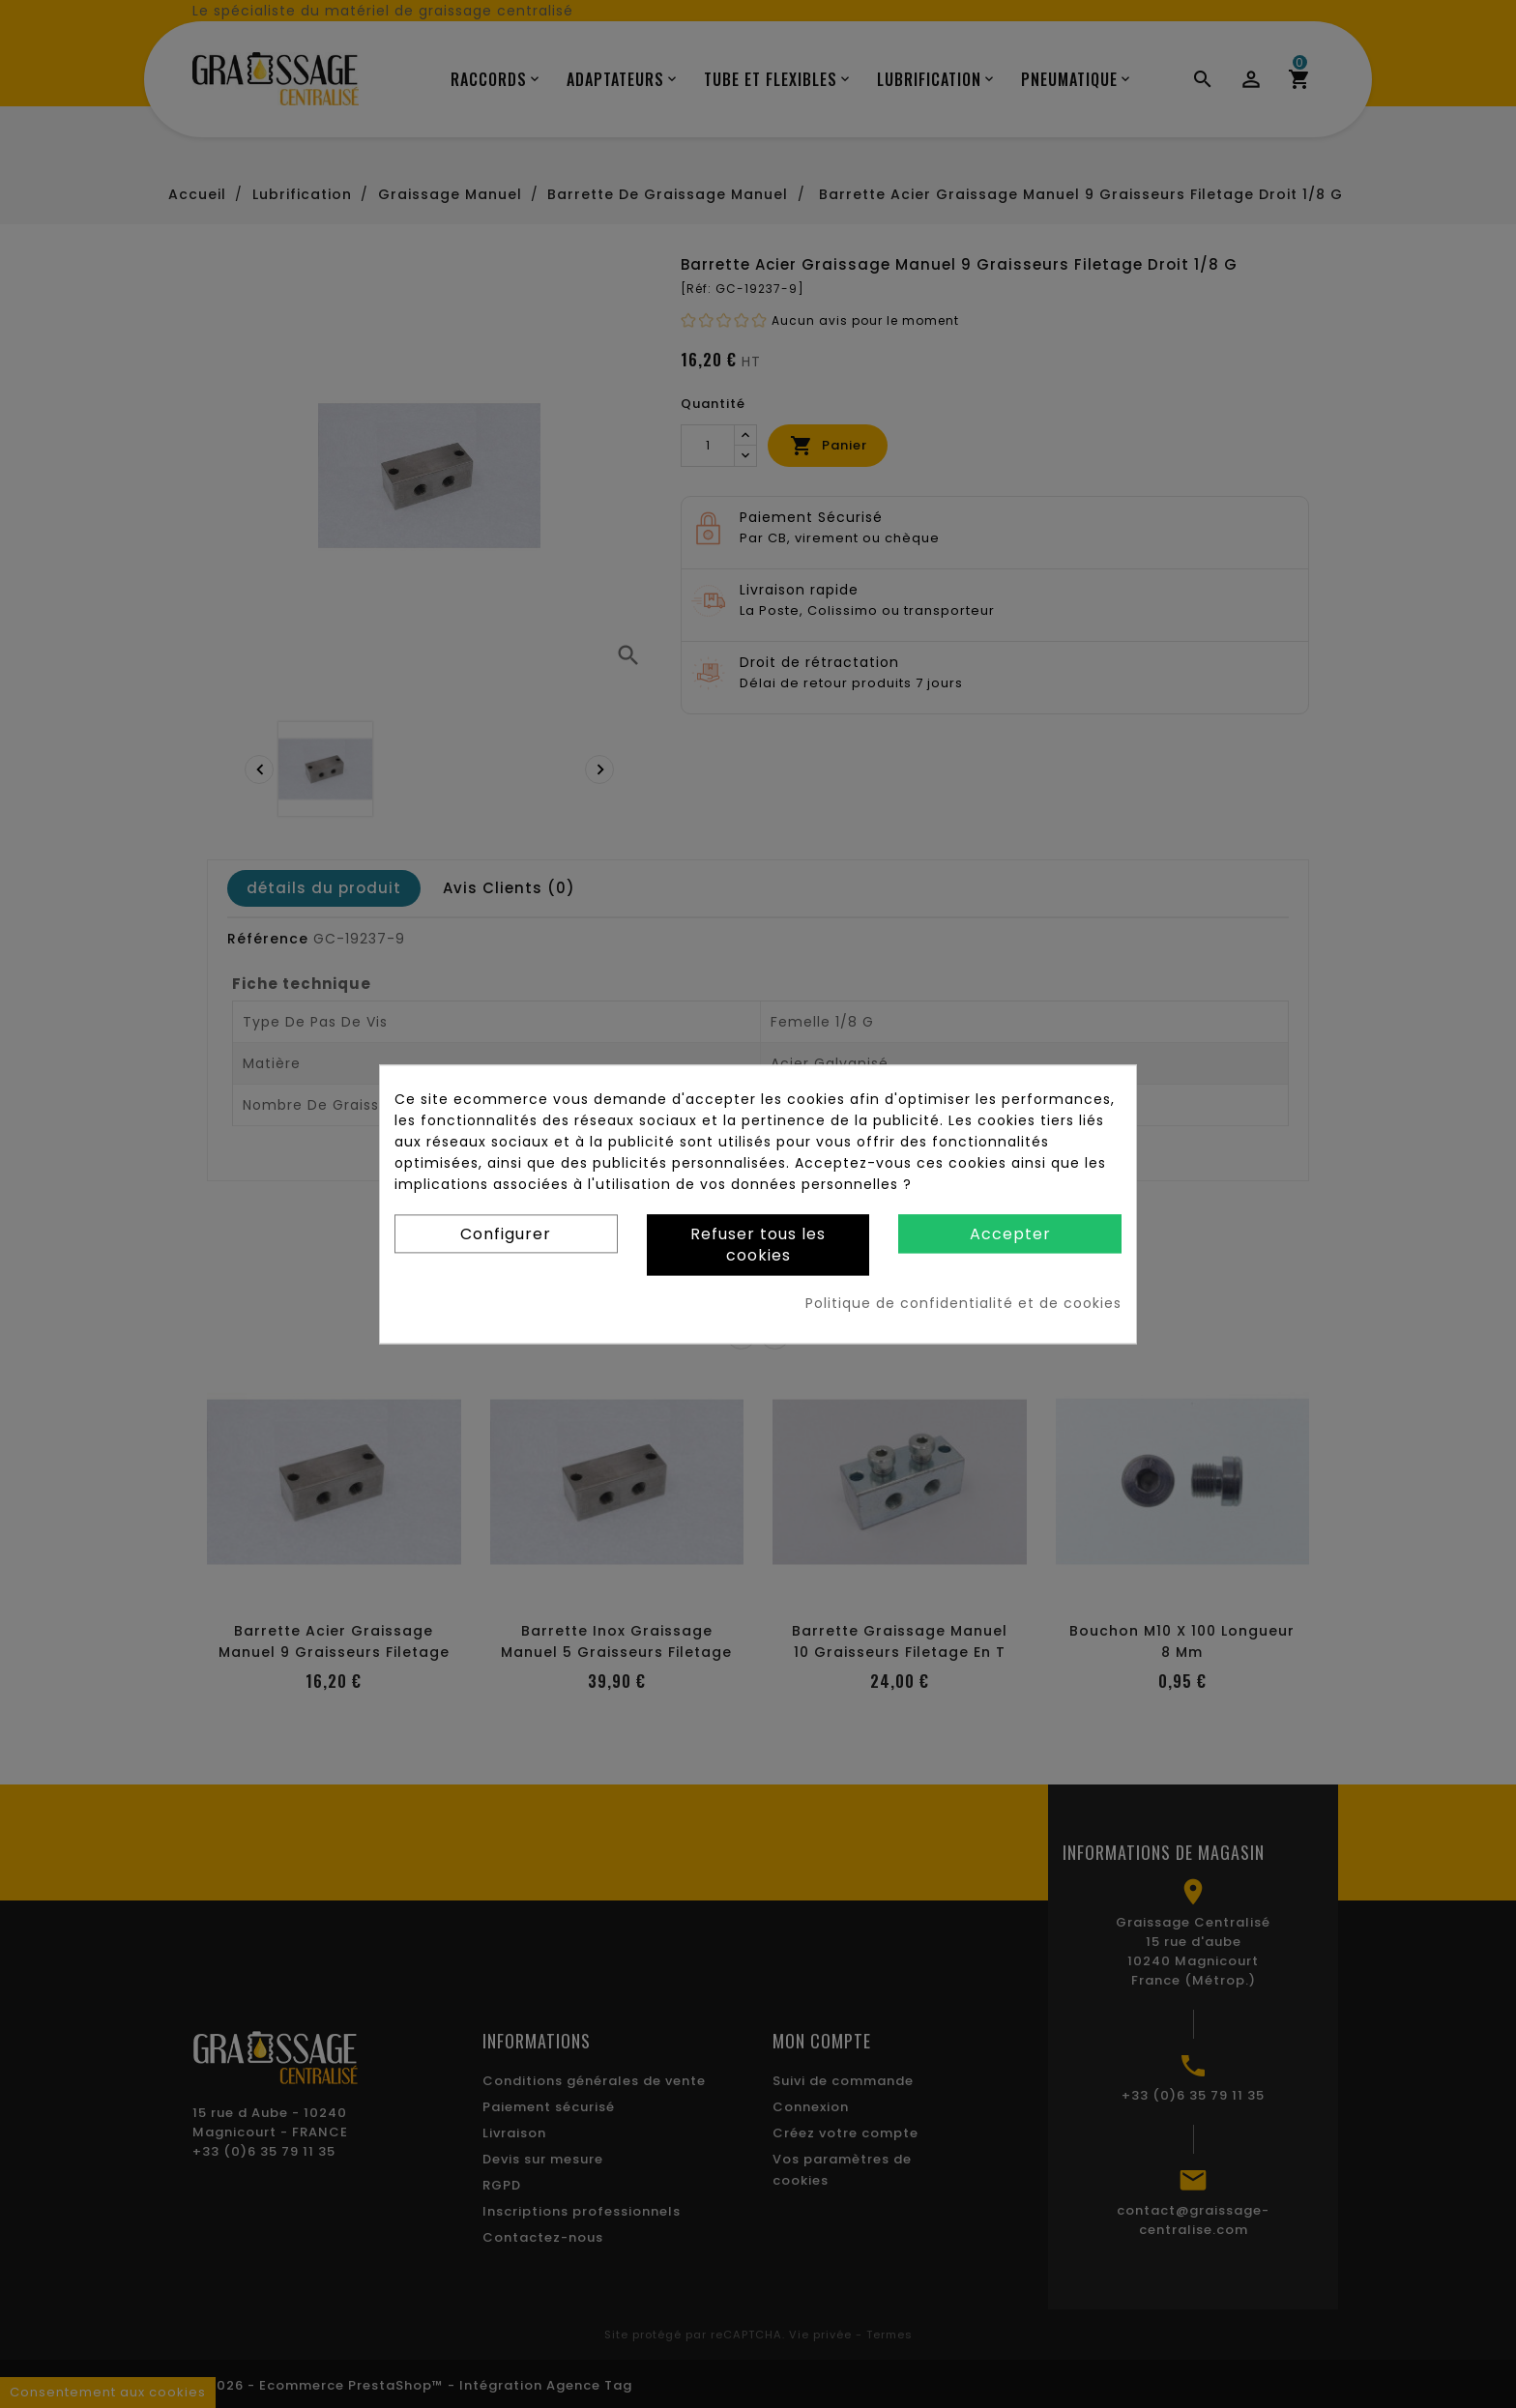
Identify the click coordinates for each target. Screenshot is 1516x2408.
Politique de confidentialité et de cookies (963, 1303)
